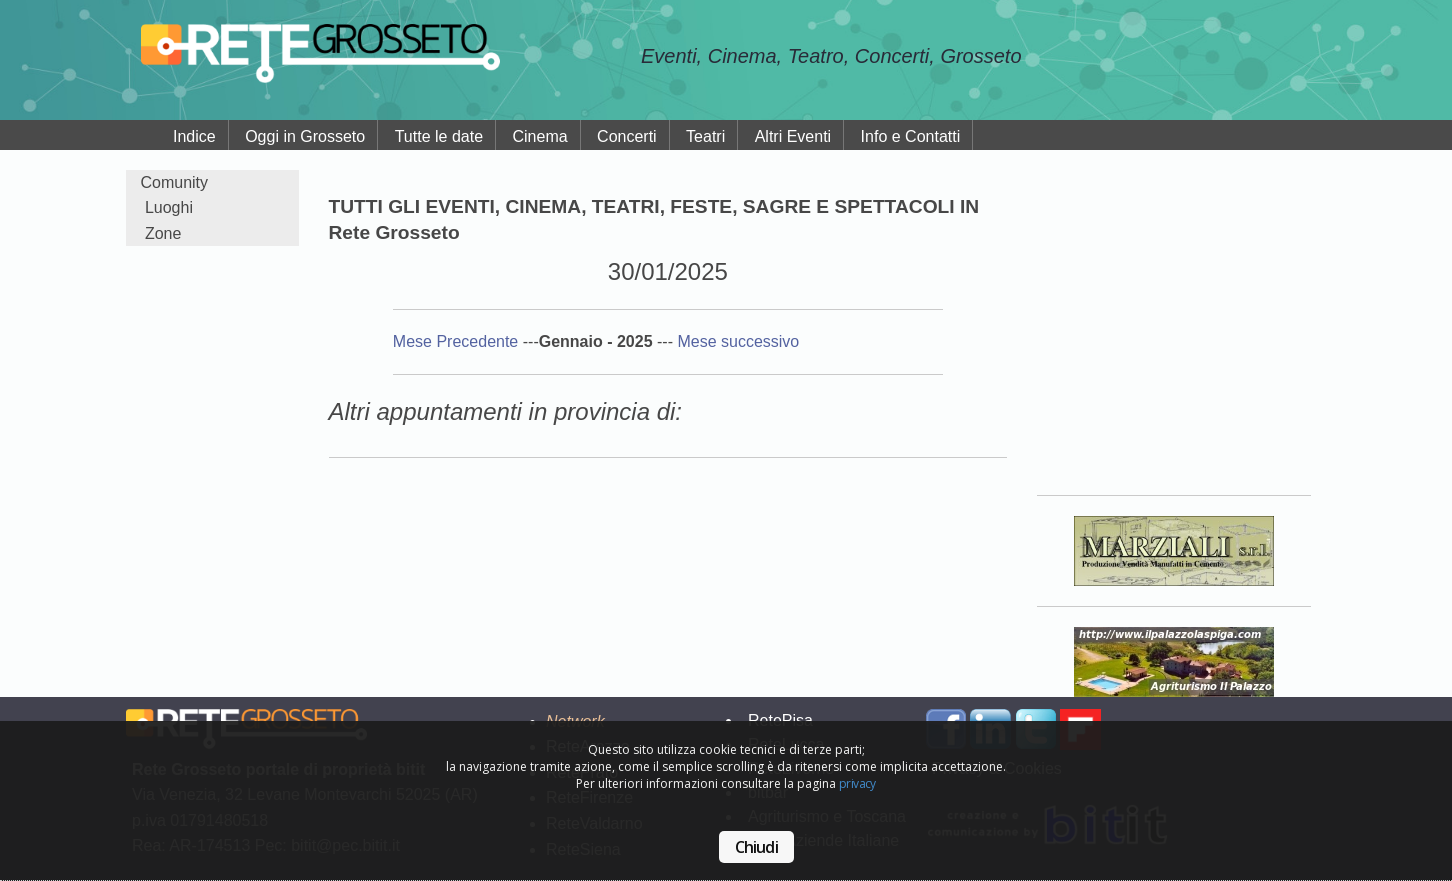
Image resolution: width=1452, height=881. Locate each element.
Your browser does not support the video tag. (1174, 319)
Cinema (539, 136)
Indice (194, 136)
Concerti (627, 136)
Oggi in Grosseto (305, 136)
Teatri (705, 136)
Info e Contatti (911, 136)
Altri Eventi (793, 136)
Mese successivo (738, 341)
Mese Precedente (458, 341)
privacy (857, 783)
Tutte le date (439, 136)
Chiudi (756, 847)
